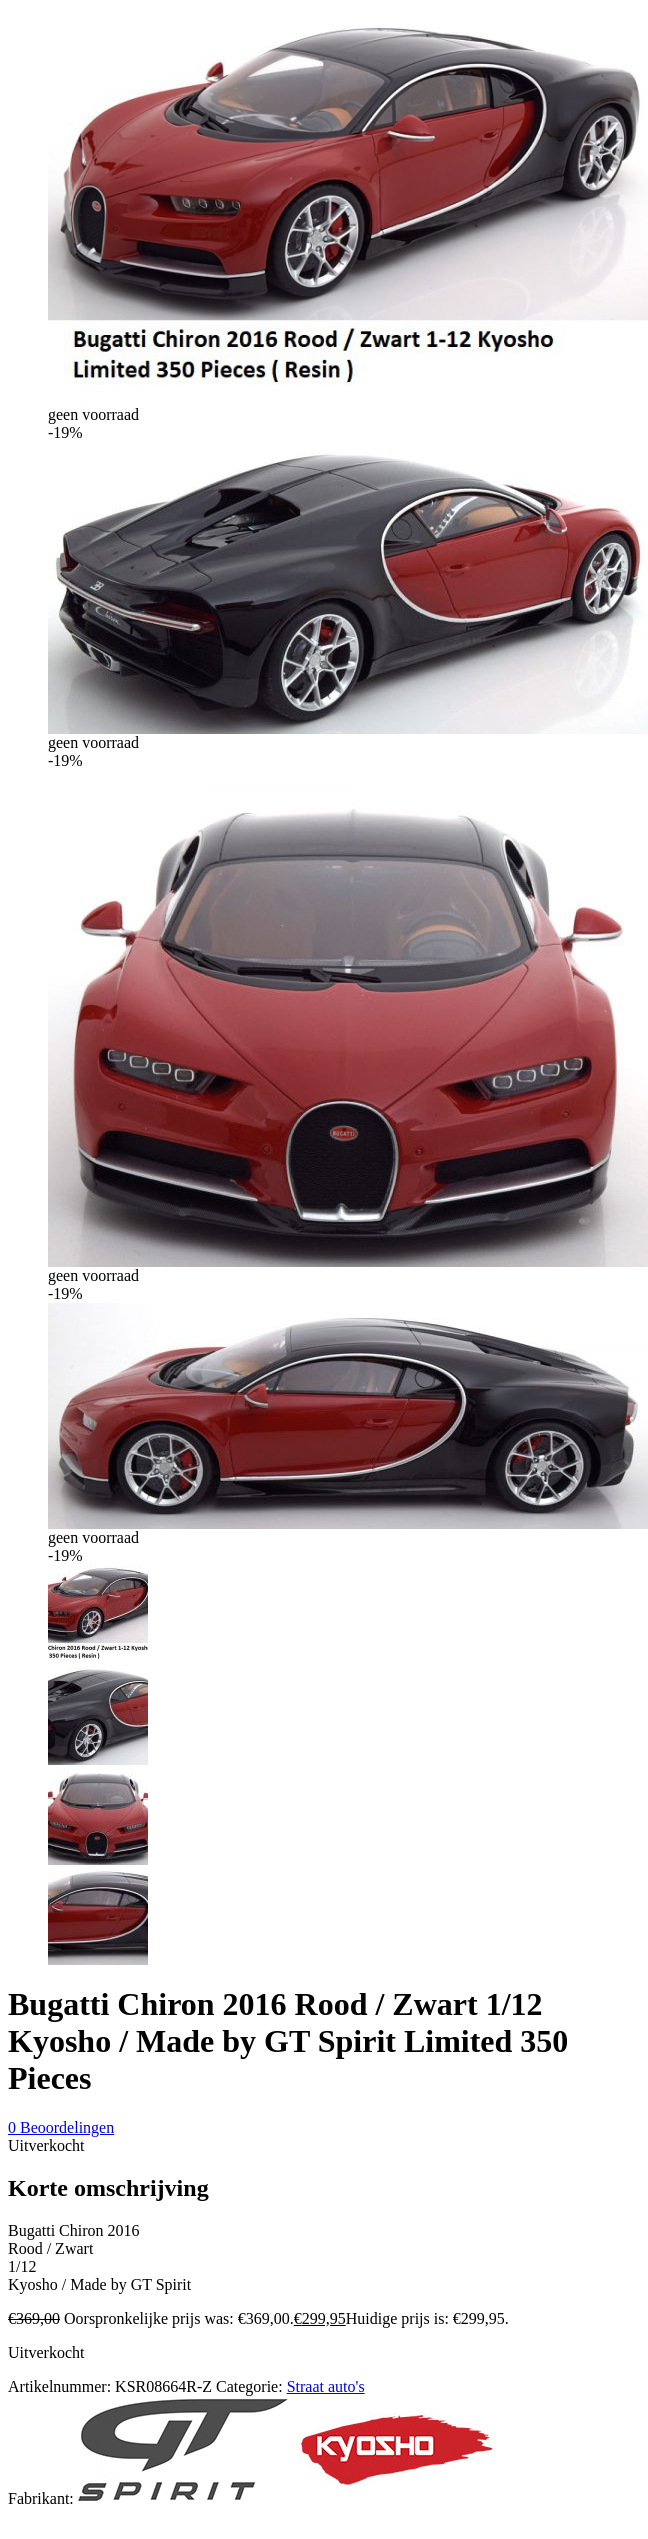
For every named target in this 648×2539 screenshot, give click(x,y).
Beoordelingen (61, 2127)
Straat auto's (326, 2386)
